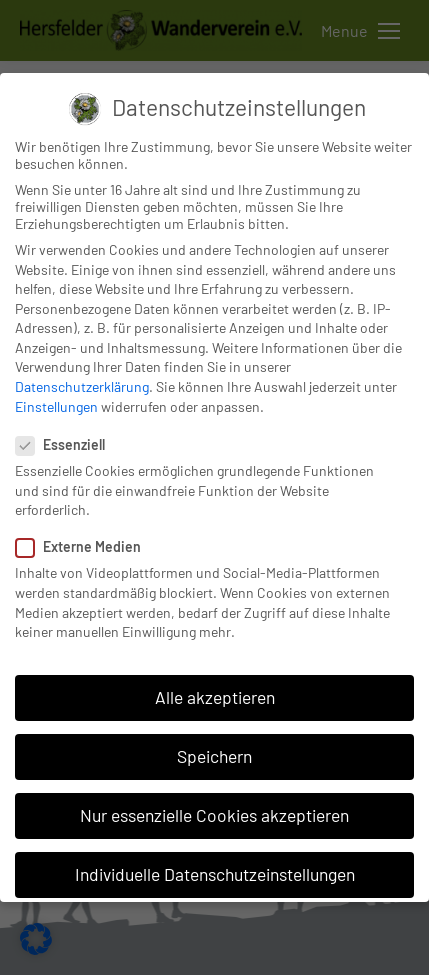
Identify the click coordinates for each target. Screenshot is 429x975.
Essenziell (66, 444)
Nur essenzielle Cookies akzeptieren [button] (214, 815)
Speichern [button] (214, 756)
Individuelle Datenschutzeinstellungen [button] (215, 874)
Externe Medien (84, 546)
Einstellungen (56, 406)
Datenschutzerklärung (82, 386)
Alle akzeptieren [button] (215, 697)
